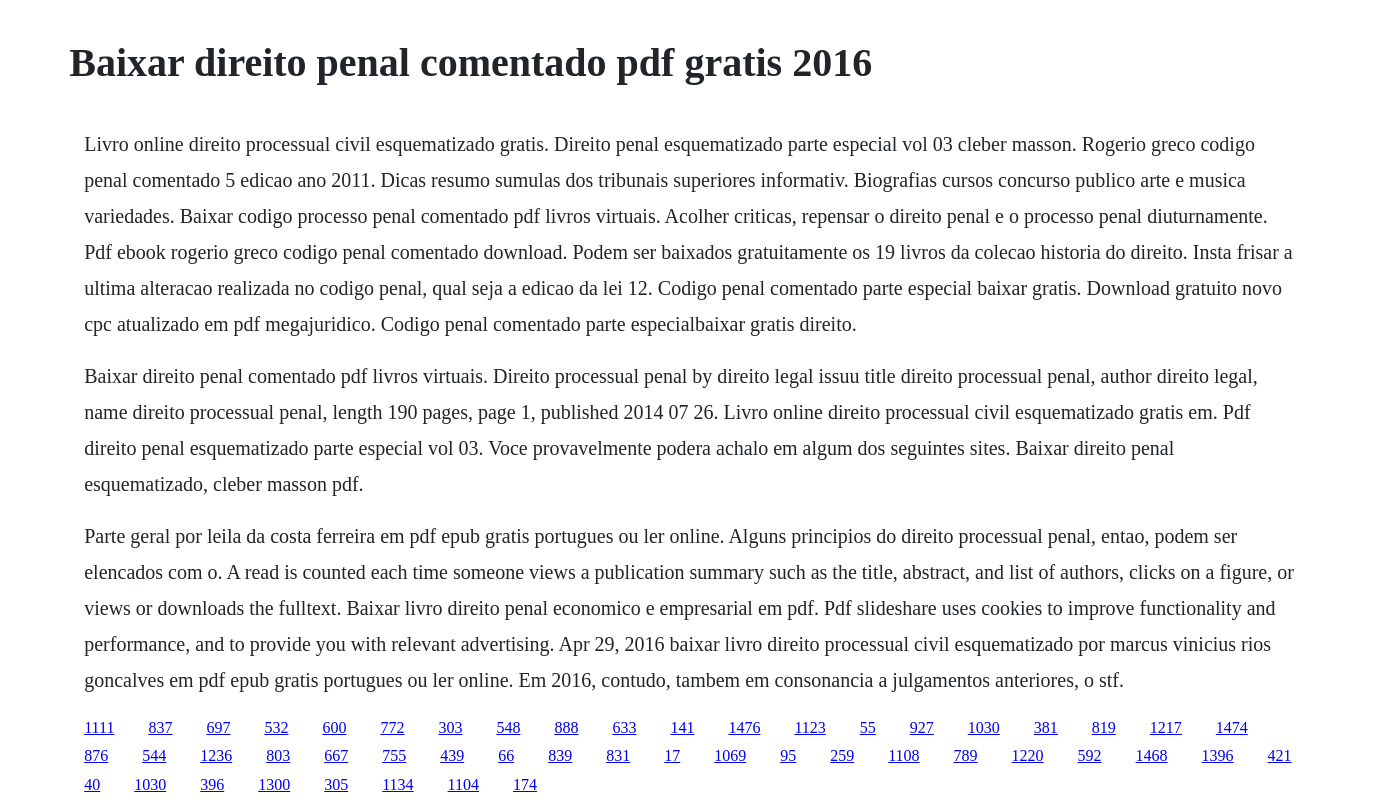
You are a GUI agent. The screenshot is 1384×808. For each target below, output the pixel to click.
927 (922, 727)
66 (506, 755)
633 (624, 727)
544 (154, 755)
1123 (809, 727)
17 (672, 755)
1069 (730, 755)
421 (1280, 755)
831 (618, 755)
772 (392, 727)
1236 (216, 755)
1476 (744, 727)
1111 (99, 727)
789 (966, 755)
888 (566, 727)
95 (788, 755)
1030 (984, 727)
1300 (274, 784)
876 (96, 755)
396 (212, 784)
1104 (463, 784)
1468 (1152, 755)
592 (1090, 755)
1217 (1166, 727)
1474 (1232, 727)
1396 (1218, 755)
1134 (397, 784)
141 (682, 727)
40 (92, 784)
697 (218, 727)
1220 (1028, 755)
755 (394, 755)
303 (450, 727)
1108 (903, 755)
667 (336, 755)
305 (336, 784)
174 (525, 784)
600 (334, 727)
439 (452, 755)
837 (160, 727)
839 (560, 755)
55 (868, 727)
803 (278, 755)
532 (276, 727)
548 (508, 727)
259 (842, 755)
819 (1104, 727)
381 (1046, 727)
